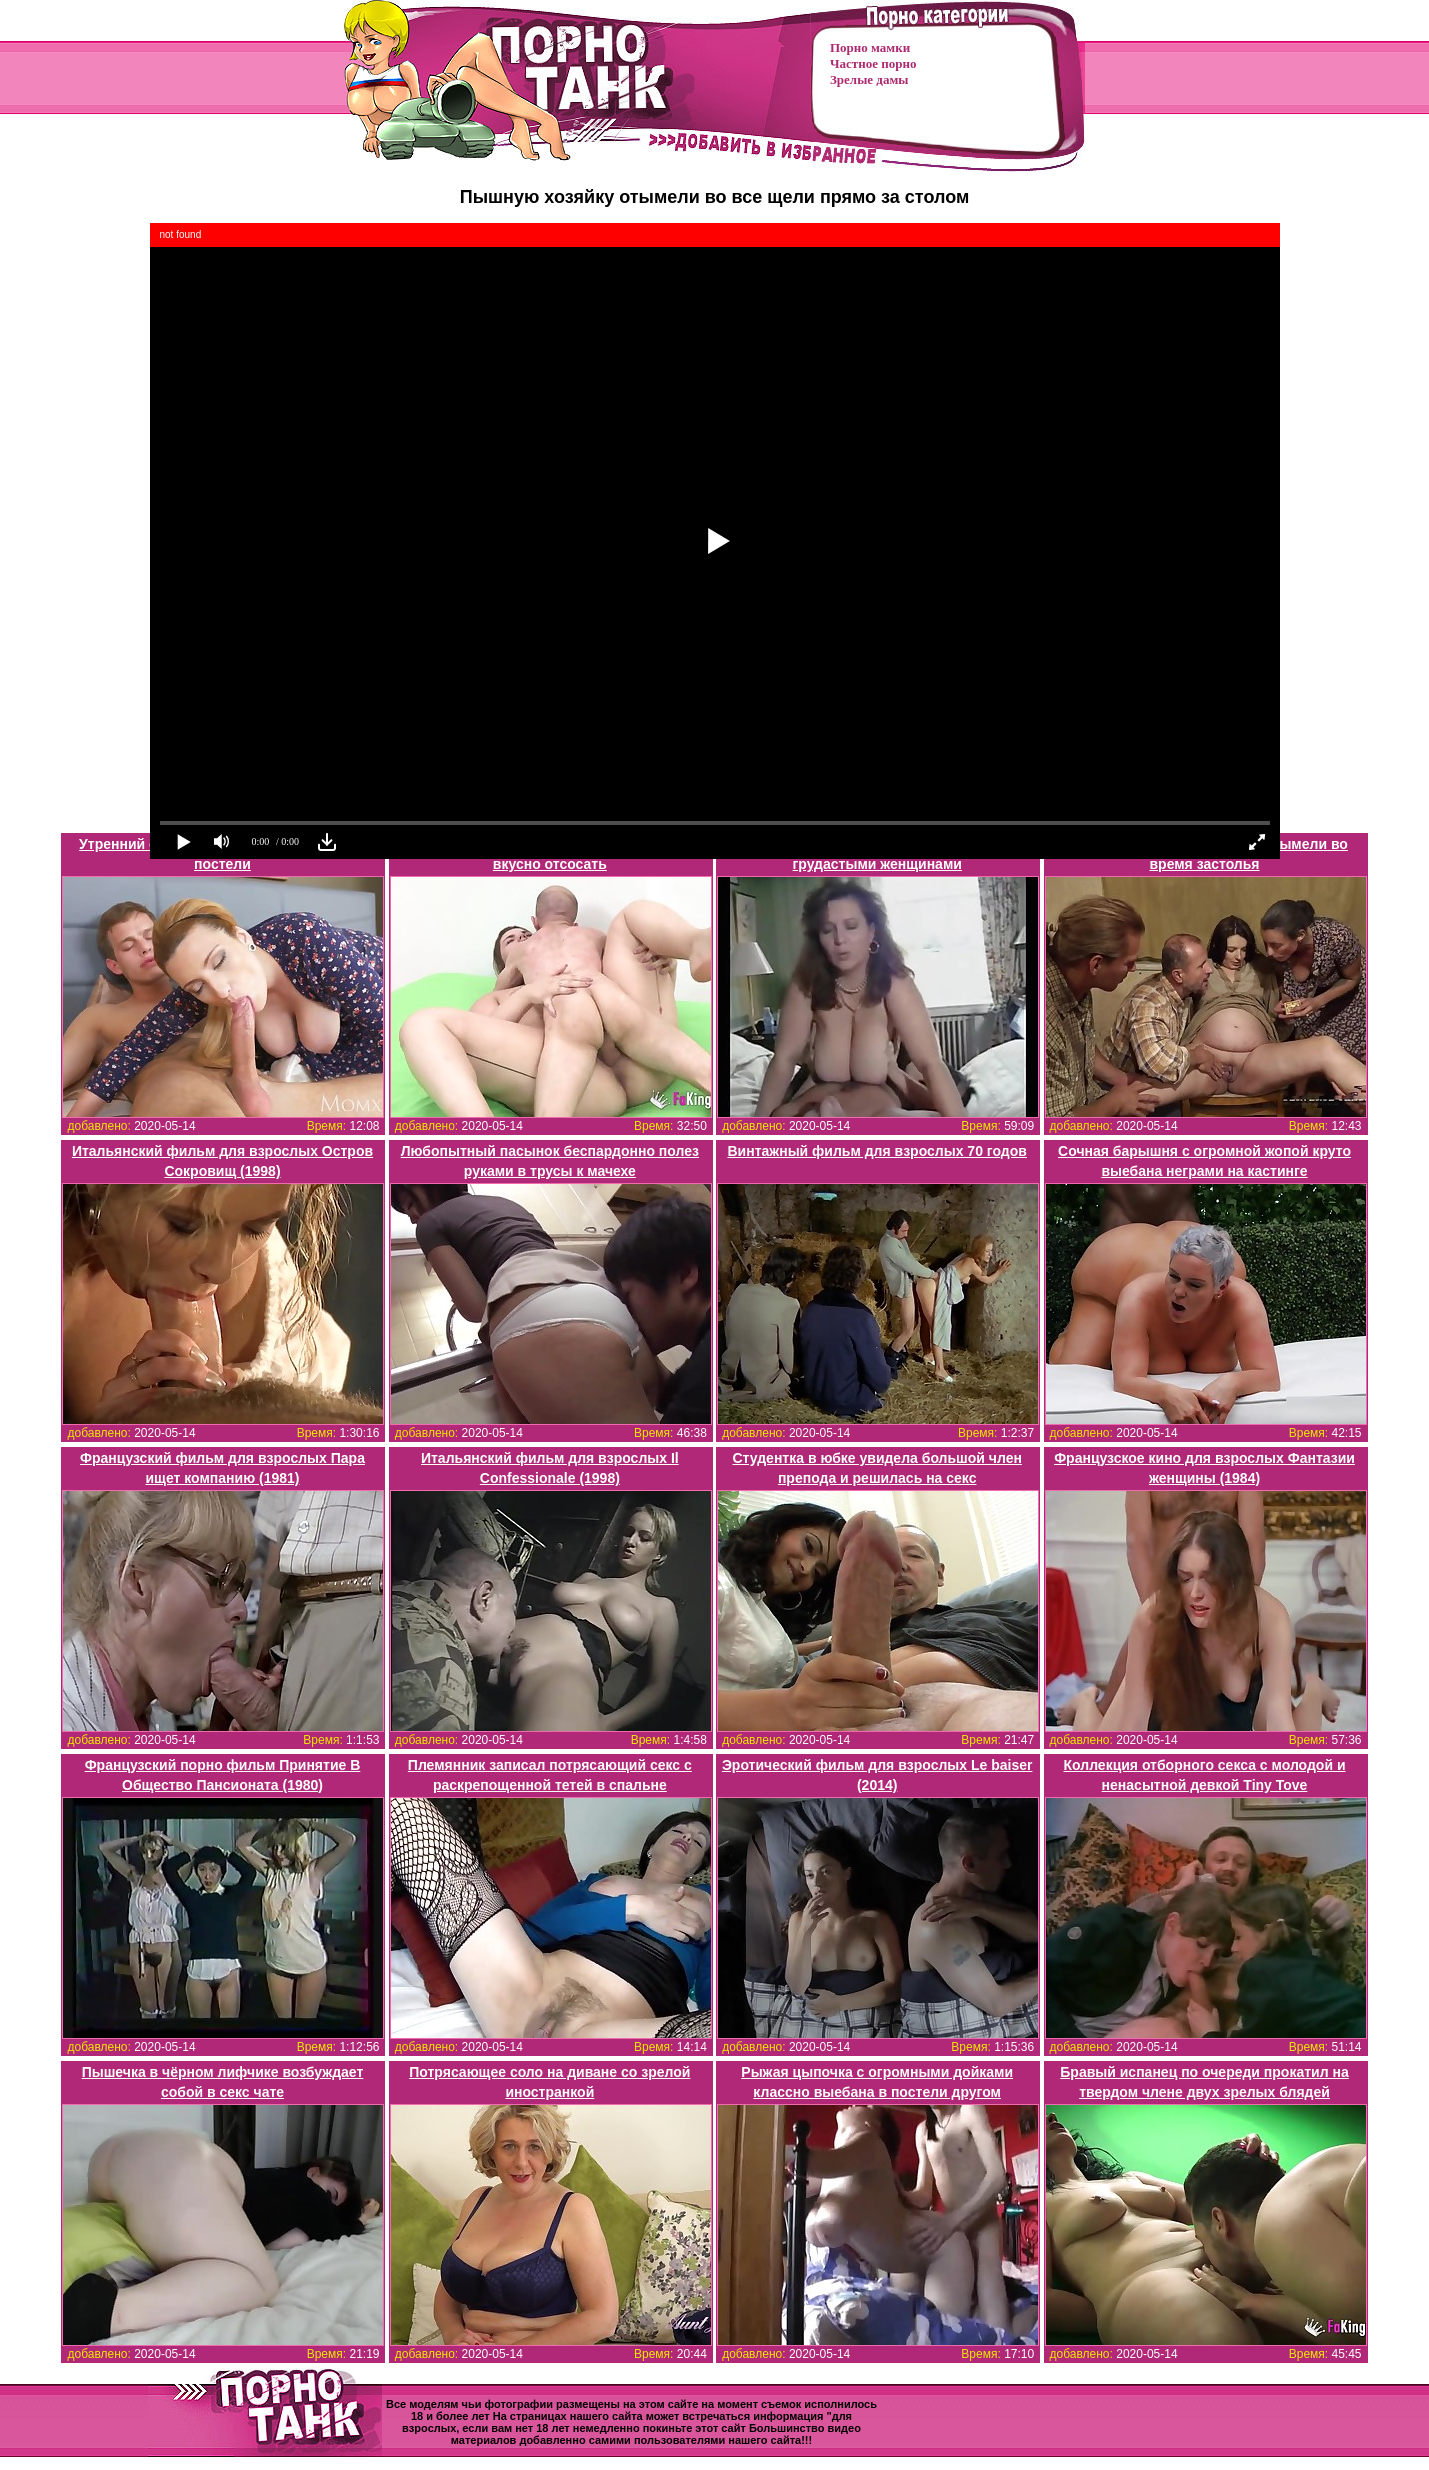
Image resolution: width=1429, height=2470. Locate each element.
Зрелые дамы (869, 79)
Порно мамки (870, 47)
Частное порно (873, 63)
